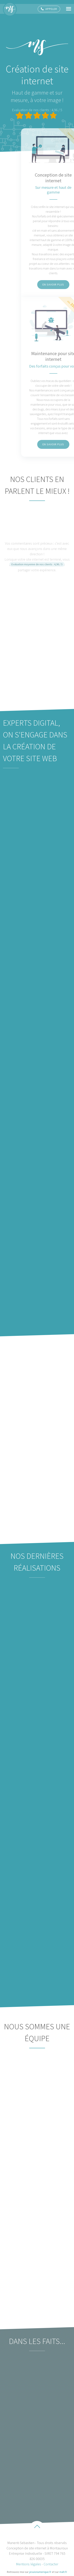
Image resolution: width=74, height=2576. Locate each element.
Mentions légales (28, 2564)
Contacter (51, 2564)
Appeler (49, 9)
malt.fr (63, 2572)
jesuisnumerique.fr (40, 2572)
